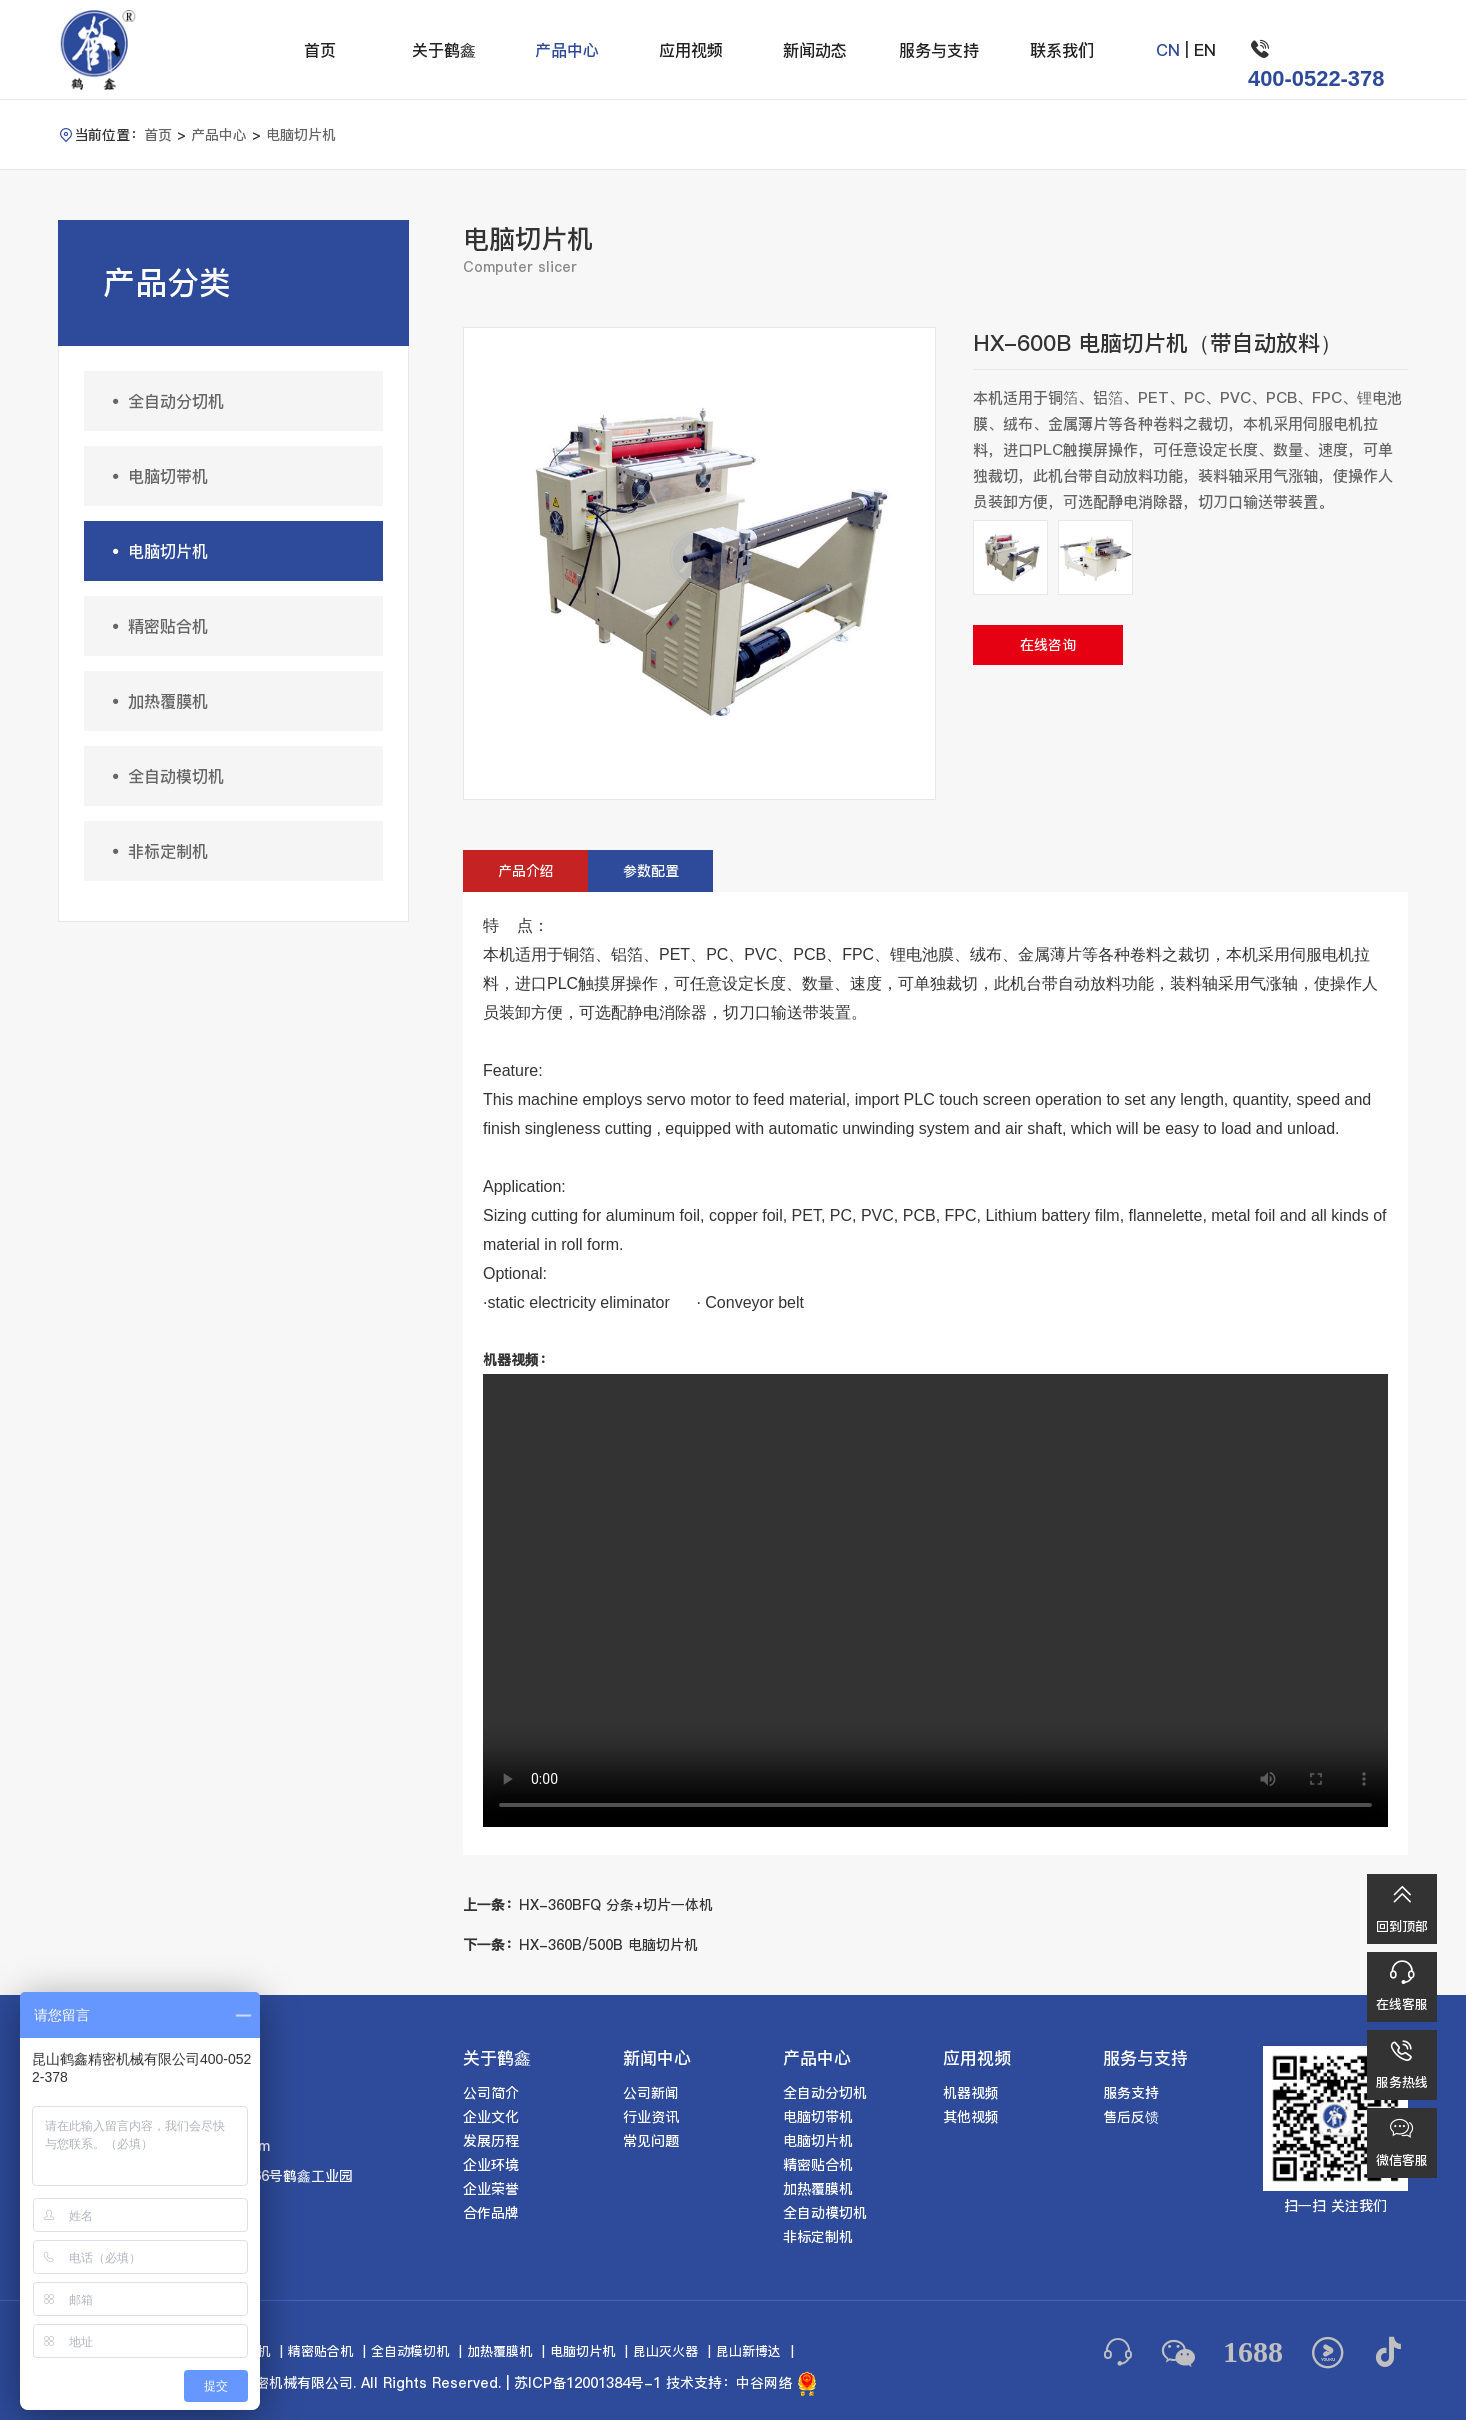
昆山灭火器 (665, 2351)
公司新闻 (651, 2093)
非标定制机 (156, 851)
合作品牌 (491, 2213)
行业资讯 (651, 2117)
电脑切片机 (301, 135)
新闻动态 (815, 50)
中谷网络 (764, 2383)
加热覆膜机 (156, 701)
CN (1168, 50)
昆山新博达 (748, 2351)
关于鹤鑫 (444, 50)
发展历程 (491, 2141)
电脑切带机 (156, 476)
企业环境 (491, 2165)
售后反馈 (1131, 2117)
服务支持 (1131, 2093)
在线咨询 (1048, 645)
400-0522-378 (1316, 78)
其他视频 (971, 2117)
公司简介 (491, 2093)
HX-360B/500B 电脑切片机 (580, 1945)
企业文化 (491, 2117)
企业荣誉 (491, 2189)
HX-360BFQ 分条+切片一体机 (588, 1905)
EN (1205, 50)
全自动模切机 (164, 776)
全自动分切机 (164, 401)
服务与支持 (939, 50)
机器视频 (971, 2093)
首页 (320, 50)
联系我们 (1062, 50)
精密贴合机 (156, 626)
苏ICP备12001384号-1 (587, 2383)
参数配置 (651, 871)
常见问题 (651, 2141)
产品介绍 (526, 871)
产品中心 (567, 50)
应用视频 (691, 50)
